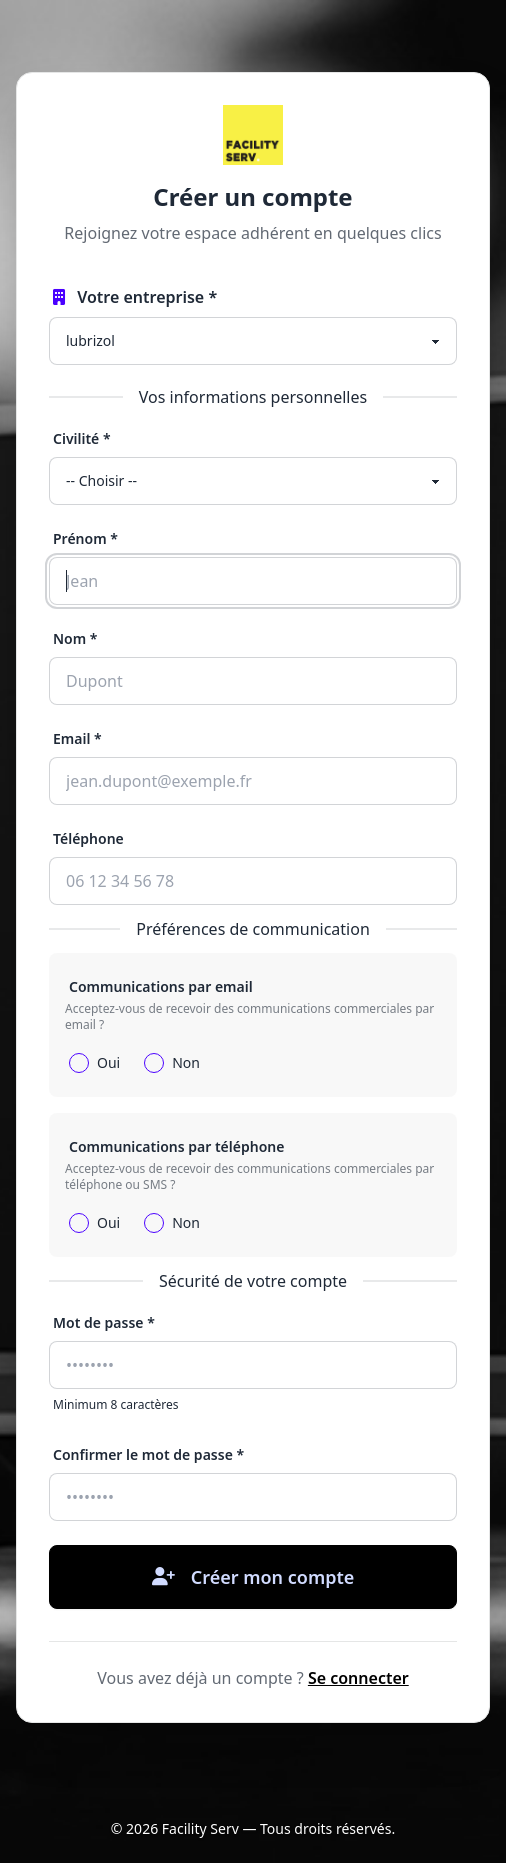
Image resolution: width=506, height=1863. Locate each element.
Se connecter (358, 1678)
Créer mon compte (253, 1577)
